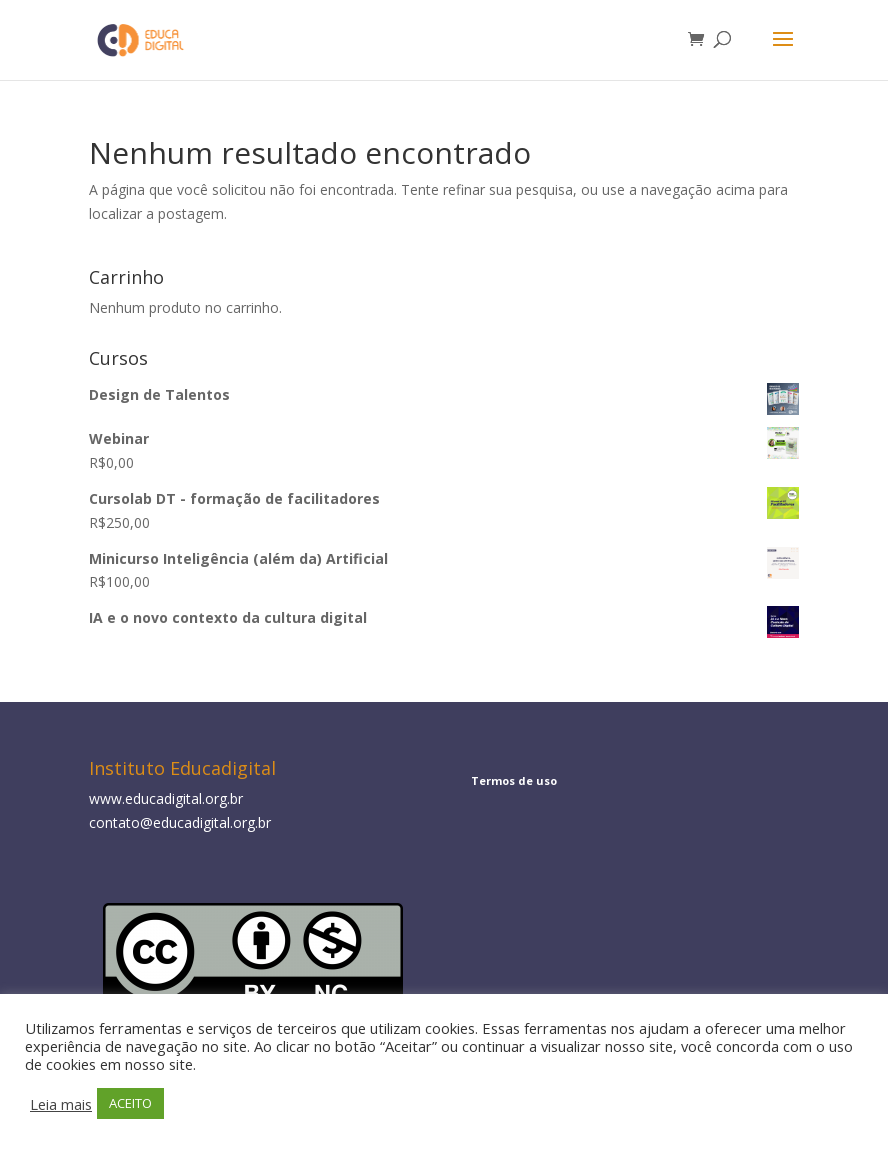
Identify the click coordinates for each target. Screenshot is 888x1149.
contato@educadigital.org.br (180, 822)
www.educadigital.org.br (166, 798)
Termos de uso (514, 780)
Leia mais (61, 1104)
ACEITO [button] (130, 1103)
